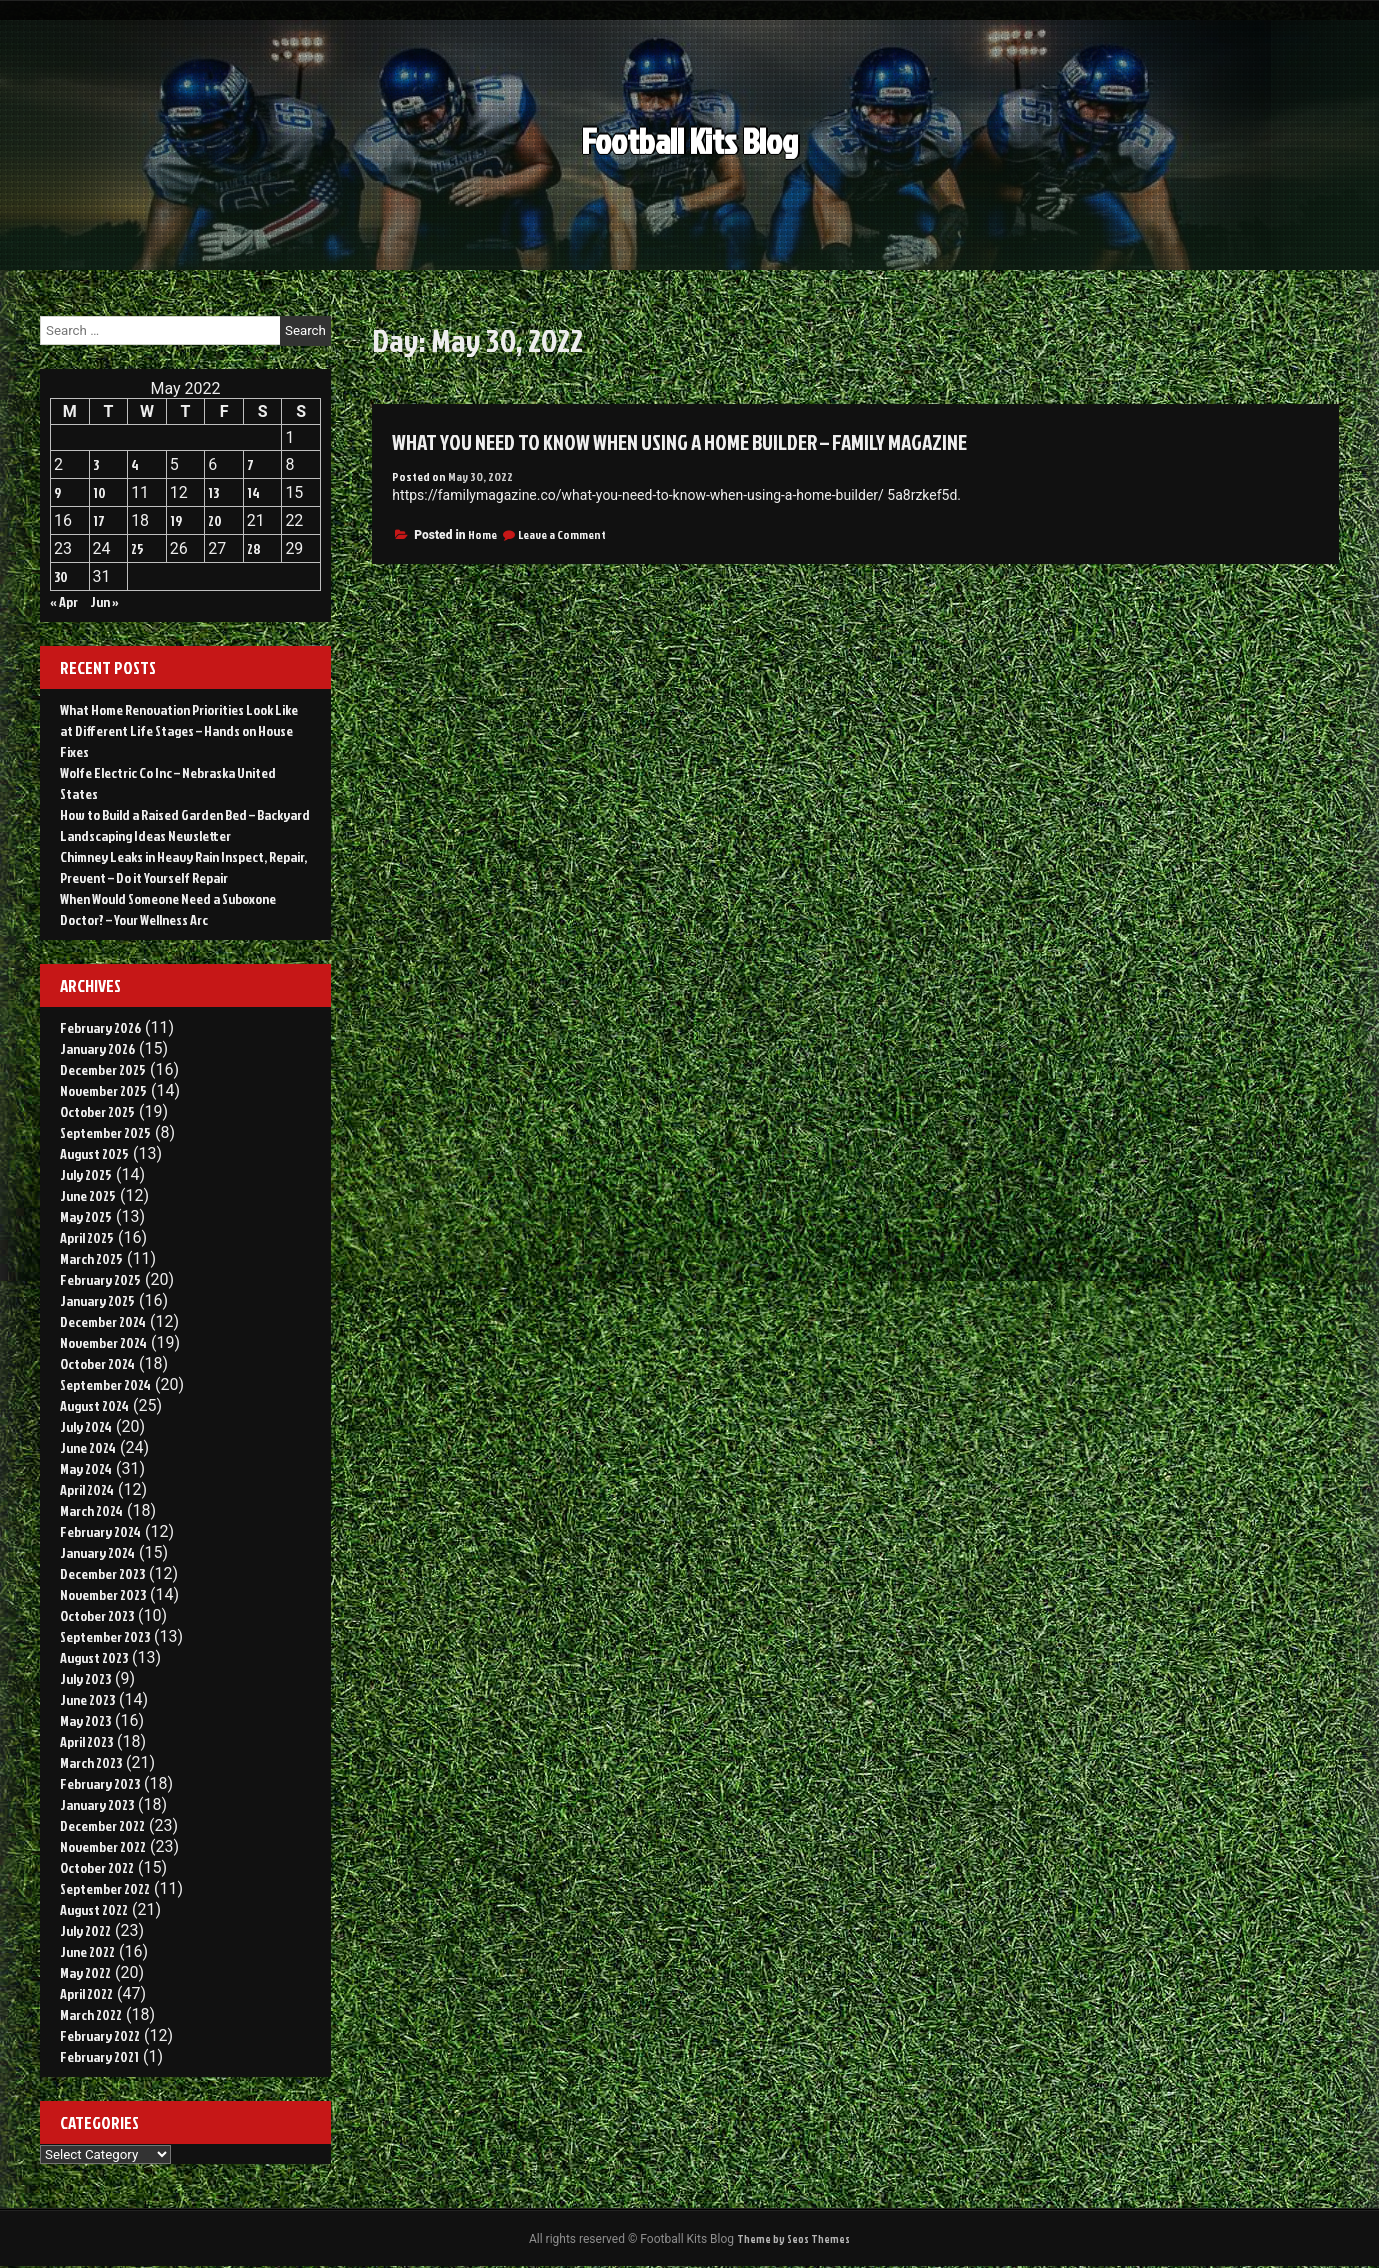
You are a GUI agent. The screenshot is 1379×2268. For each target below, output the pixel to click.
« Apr (64, 601)
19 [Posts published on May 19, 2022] (176, 520)
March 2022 (91, 2014)
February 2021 (99, 2056)
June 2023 (87, 1699)
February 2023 (100, 1783)
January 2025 (97, 1300)
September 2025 (105, 1132)
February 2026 (100, 1027)
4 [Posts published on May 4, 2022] (135, 464)
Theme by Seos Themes (794, 2239)
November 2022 (103, 1846)
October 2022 (97, 1867)
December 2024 (103, 1321)
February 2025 (100, 1279)
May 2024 (86, 1468)
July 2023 (85, 1678)
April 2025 (87, 1237)
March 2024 (91, 1510)
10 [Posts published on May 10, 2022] (99, 492)
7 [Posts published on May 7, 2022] (250, 464)
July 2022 (85, 1930)
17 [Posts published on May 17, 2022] (99, 520)
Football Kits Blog (689, 156)
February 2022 (100, 2035)
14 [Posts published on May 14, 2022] (253, 492)
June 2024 (88, 1447)
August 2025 (94, 1153)
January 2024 (97, 1552)
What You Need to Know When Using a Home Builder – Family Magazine (715, 441)
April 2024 (87, 1489)
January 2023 (97, 1804)
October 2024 (97, 1363)
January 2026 (97, 1048)
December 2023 (102, 1573)
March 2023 (91, 1762)
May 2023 (85, 1720)
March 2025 (91, 1258)
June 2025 (88, 1195)
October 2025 (97, 1111)
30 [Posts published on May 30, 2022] (61, 576)
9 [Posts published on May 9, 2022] (57, 492)
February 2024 (100, 1531)
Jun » (104, 601)
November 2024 (103, 1342)
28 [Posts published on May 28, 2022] (254, 548)
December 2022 (102, 1825)
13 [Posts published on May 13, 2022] (213, 492)
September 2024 (105, 1384)
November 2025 (103, 1090)
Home (482, 534)
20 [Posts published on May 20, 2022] (215, 520)
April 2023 (86, 1741)
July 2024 (86, 1426)
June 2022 (87, 1951)
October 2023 (97, 1615)
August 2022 (94, 1909)
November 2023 (103, 1594)
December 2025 (103, 1069)
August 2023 (94, 1657)
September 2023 (105, 1636)
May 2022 (85, 1972)
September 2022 (105, 1888)
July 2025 (86, 1174)
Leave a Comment (562, 534)
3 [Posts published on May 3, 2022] (96, 464)
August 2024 (94, 1405)
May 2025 (86, 1216)
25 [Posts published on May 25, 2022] (137, 548)
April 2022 (86, 1993)
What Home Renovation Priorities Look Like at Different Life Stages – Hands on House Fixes (179, 730)
